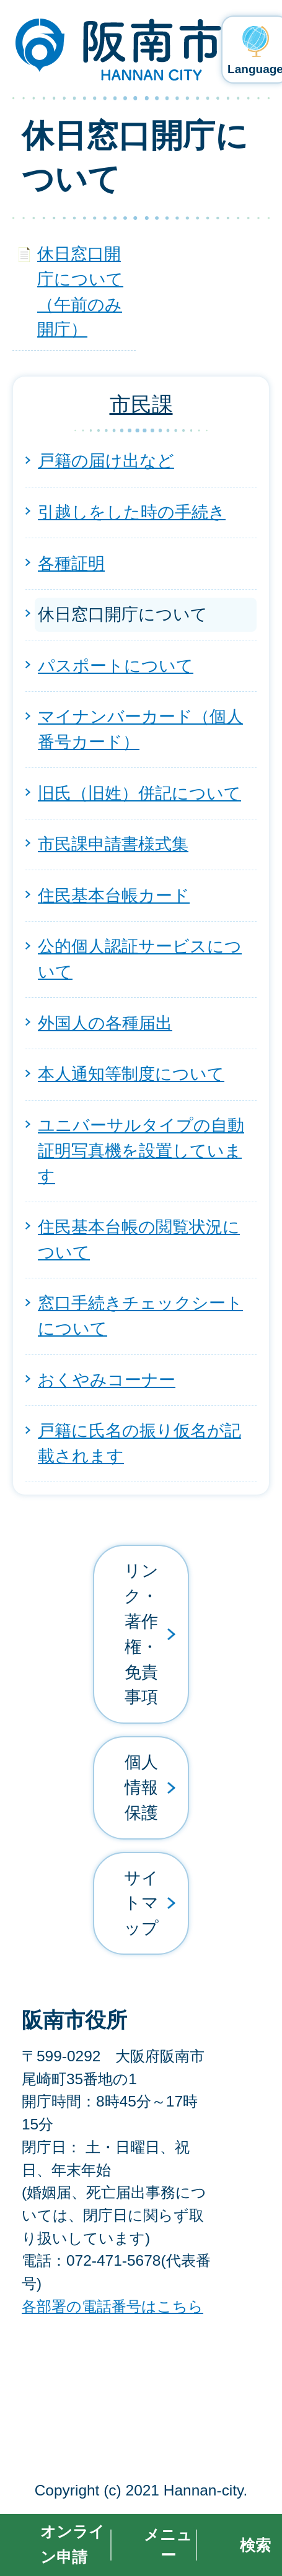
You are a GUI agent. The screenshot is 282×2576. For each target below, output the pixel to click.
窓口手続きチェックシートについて (140, 1315)
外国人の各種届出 (105, 1023)
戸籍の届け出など (106, 460)
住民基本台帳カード (114, 895)
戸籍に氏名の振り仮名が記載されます (139, 1443)
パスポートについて (115, 665)
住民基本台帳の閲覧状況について (139, 1239)
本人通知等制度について (131, 1073)
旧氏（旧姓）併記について (139, 793)
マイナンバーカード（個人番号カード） (140, 729)
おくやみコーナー (106, 1379)
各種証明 (71, 563)
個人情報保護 (141, 1787)
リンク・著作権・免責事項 (141, 1633)
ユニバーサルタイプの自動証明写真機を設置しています (141, 1150)
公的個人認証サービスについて (140, 959)
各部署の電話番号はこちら (112, 2306)
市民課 (141, 404)
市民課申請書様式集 (113, 844)
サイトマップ (141, 1903)
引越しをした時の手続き (132, 512)
